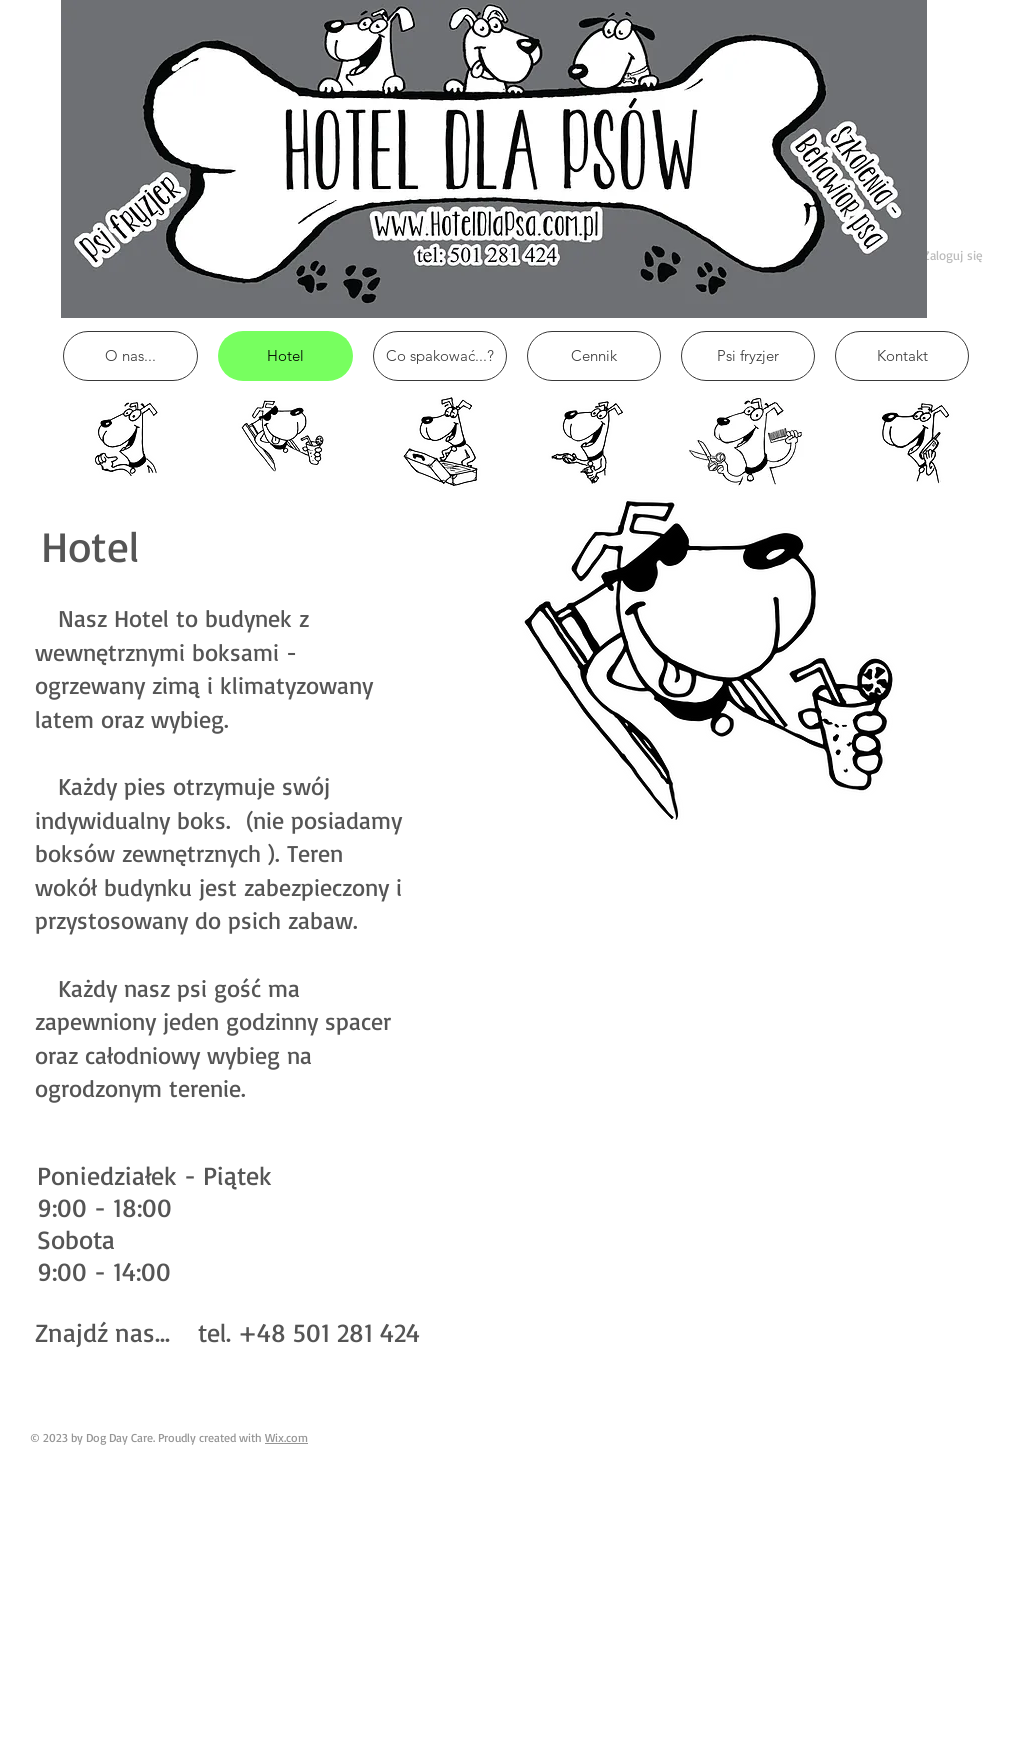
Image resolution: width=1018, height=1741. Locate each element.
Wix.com (286, 1437)
